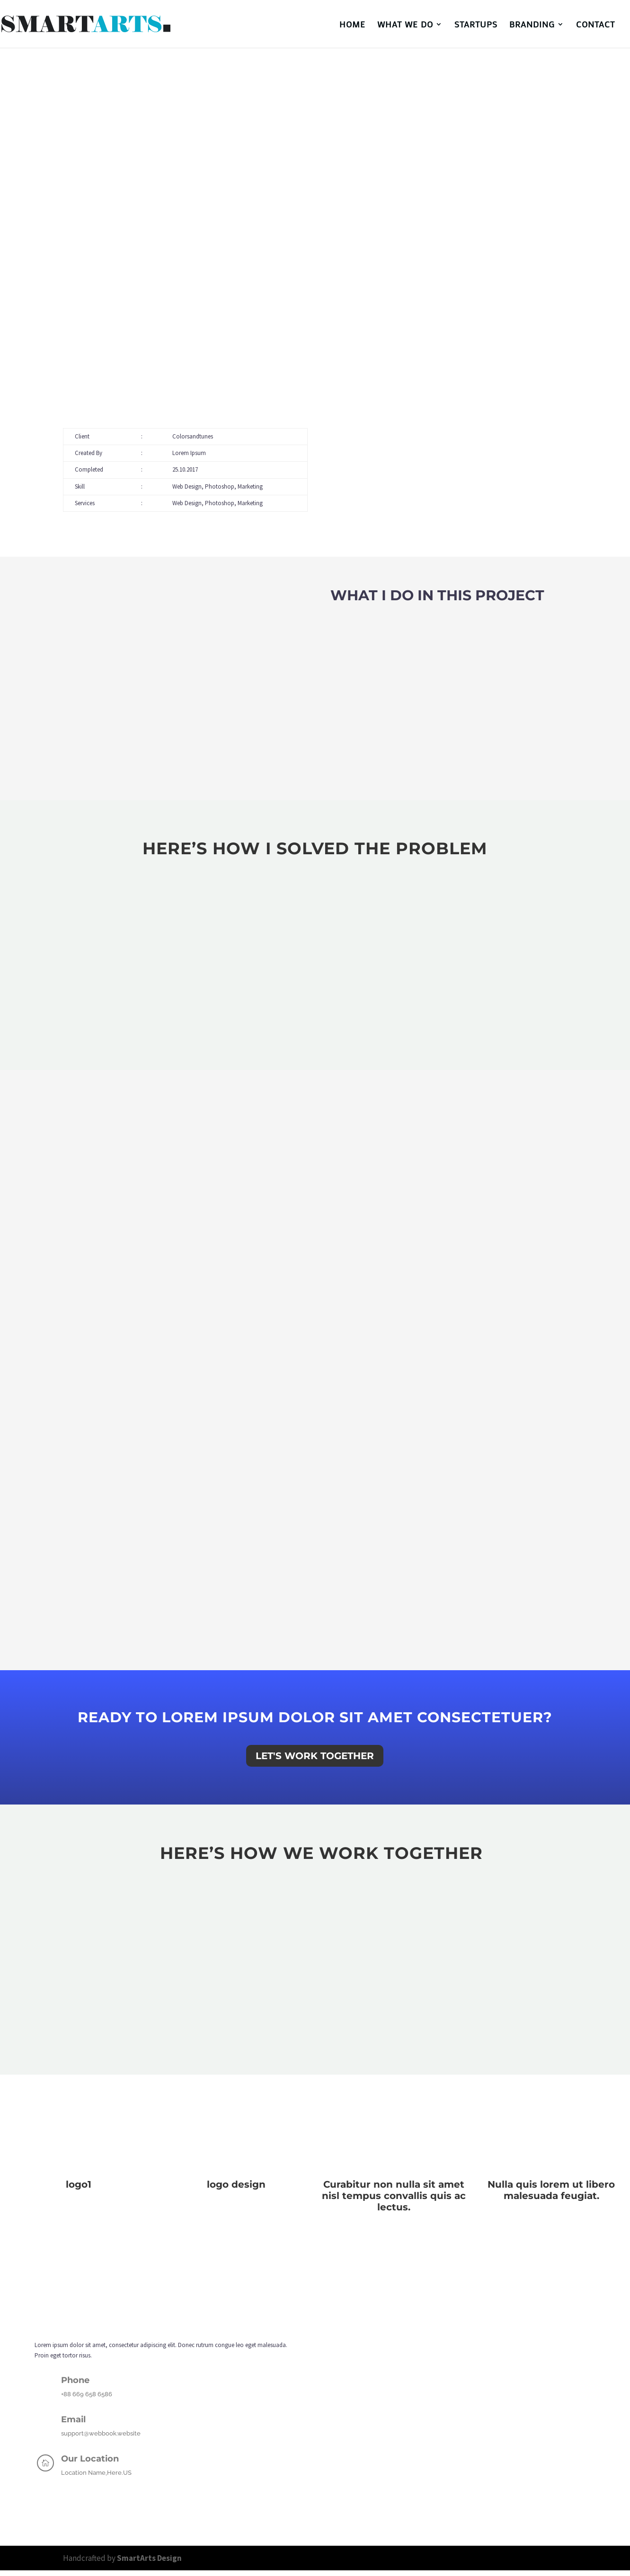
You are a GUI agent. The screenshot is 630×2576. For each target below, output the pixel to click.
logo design (236, 2184)
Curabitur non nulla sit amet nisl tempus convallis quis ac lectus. (394, 2196)
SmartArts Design (148, 2558)
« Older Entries (18, 2218)
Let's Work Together (315, 1755)
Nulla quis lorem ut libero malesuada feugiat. (551, 2190)
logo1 (78, 2184)
